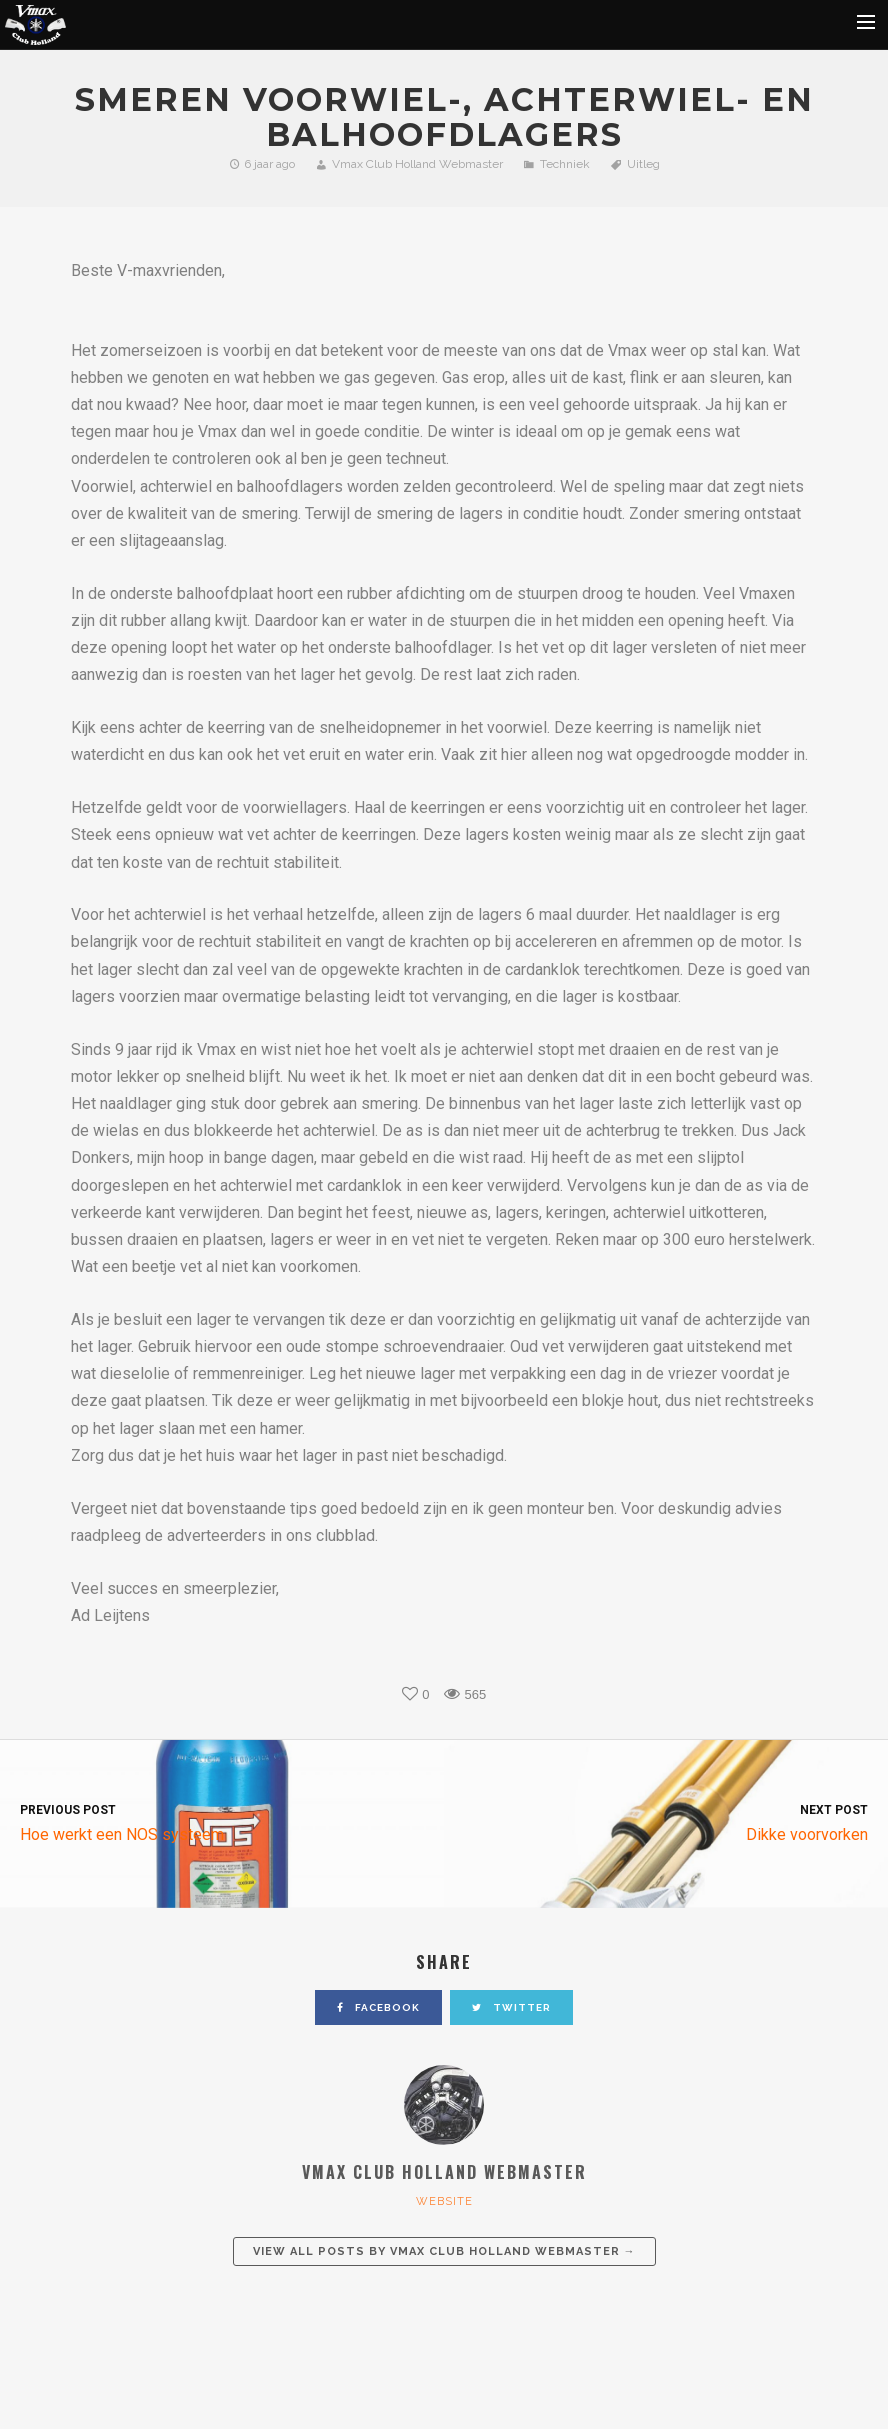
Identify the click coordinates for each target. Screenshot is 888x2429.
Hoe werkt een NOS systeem (222, 1821)
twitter (511, 2007)
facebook (378, 2007)
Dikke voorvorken (666, 1821)
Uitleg (643, 164)
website (444, 2201)
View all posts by (444, 2251)
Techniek (565, 164)
